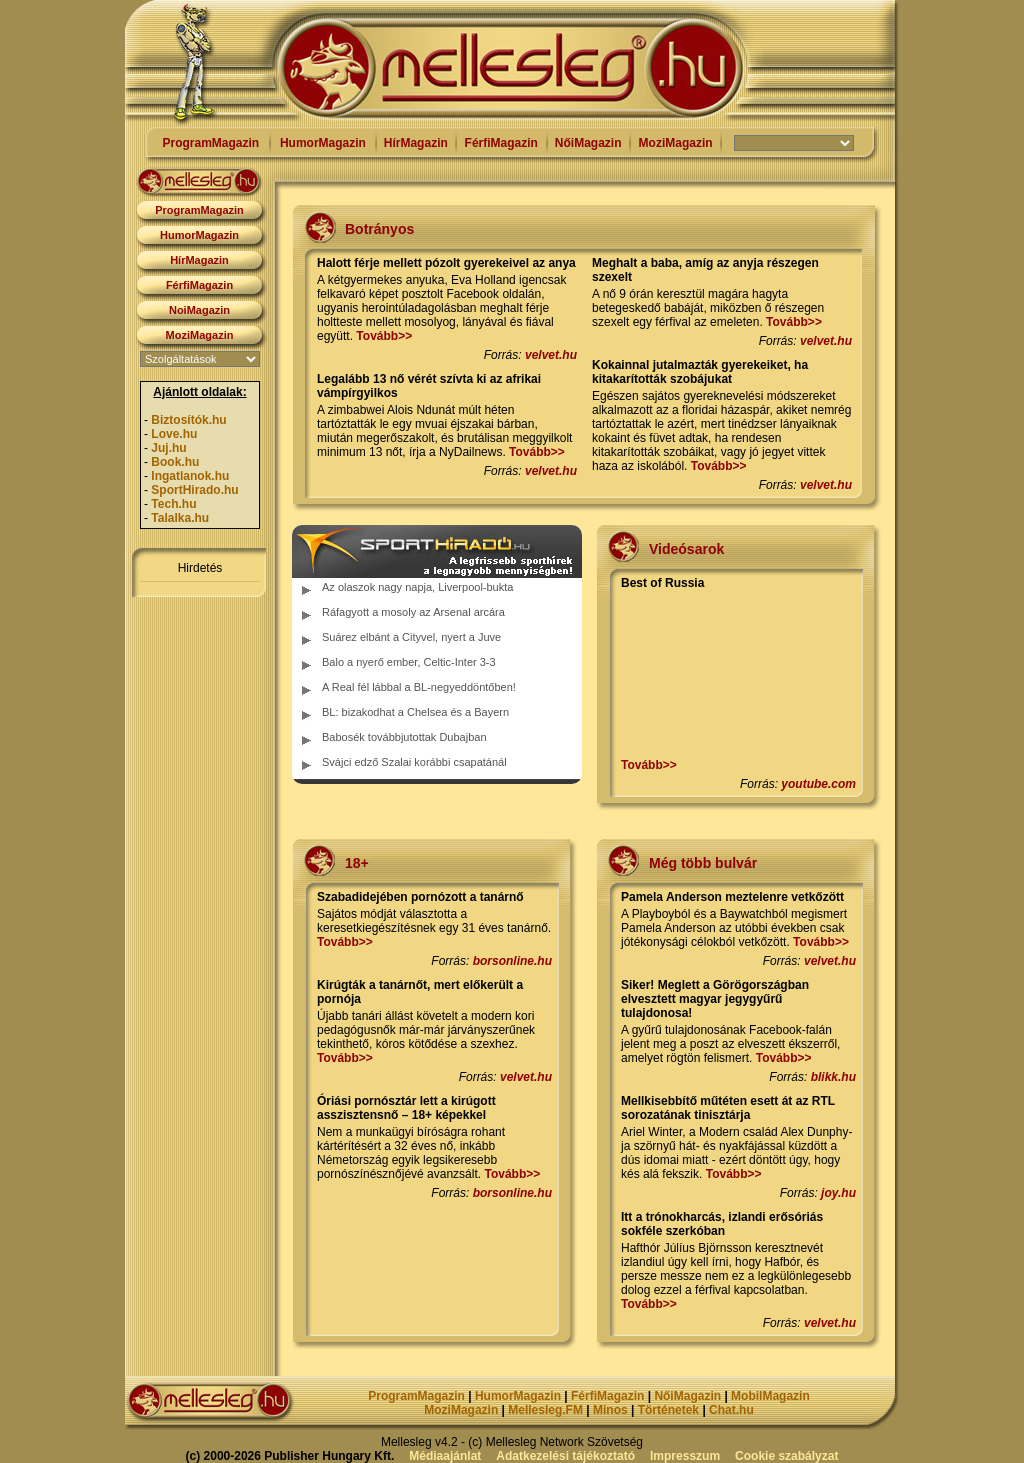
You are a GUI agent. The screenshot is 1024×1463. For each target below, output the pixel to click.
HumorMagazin (323, 143)
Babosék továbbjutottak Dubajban (404, 737)
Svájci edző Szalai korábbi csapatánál (414, 762)
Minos (610, 1410)
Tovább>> (384, 336)
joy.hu (838, 1193)
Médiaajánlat (445, 1456)
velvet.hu (551, 355)
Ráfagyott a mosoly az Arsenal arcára (413, 612)
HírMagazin (416, 143)
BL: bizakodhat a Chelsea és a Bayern (415, 712)
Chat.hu (731, 1410)
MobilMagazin (770, 1396)
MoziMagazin (676, 143)
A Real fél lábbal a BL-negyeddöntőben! (419, 687)
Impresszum (685, 1456)
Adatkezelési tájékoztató (565, 1456)
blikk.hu (833, 1077)
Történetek (668, 1410)
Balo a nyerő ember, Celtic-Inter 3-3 (409, 662)
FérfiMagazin (501, 143)
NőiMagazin (588, 143)
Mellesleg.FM (545, 1410)
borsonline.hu (512, 961)
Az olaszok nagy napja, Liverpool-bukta (417, 587)
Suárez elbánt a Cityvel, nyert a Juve (411, 637)
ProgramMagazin (210, 143)
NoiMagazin (199, 310)
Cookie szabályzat (786, 1456)
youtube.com (818, 784)
